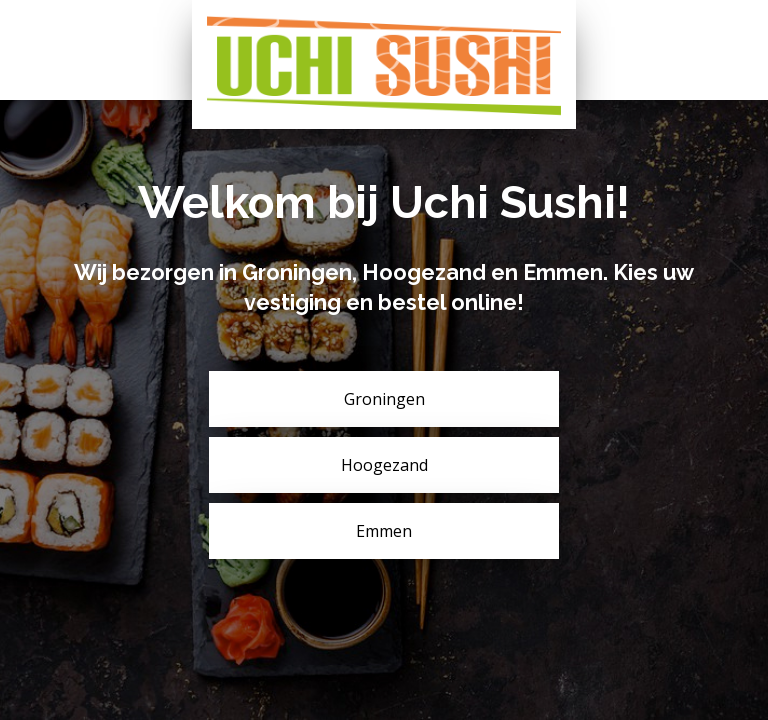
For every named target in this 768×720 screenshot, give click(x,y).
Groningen (384, 399)
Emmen (384, 531)
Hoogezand (384, 465)
